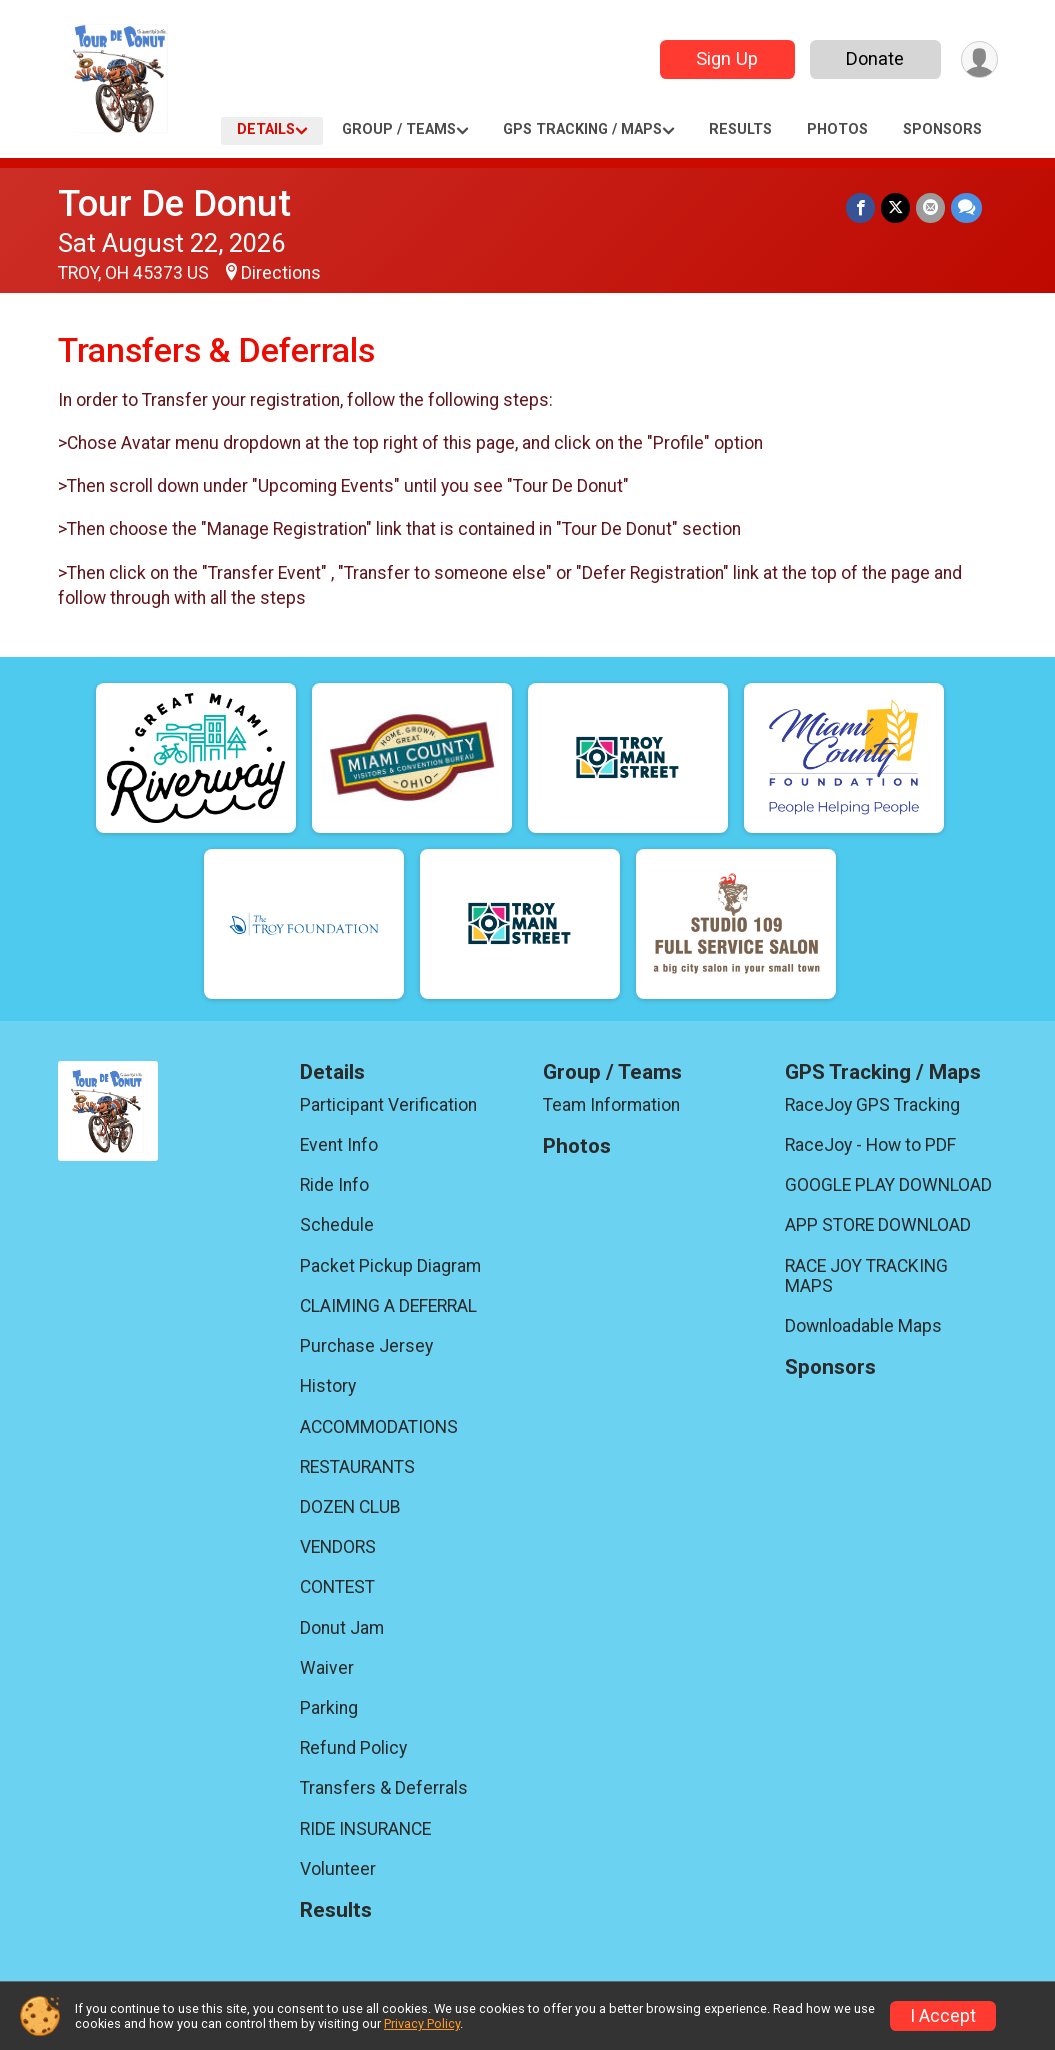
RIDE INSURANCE (365, 1829)
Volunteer (338, 1869)
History (328, 1386)
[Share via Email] (930, 207)
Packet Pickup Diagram (390, 1266)
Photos (837, 129)
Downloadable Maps (863, 1326)
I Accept (943, 2016)
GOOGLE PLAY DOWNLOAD (888, 1185)
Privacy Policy (422, 2023)
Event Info (339, 1145)
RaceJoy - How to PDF (870, 1145)
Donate (875, 58)
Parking (329, 1708)
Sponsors (942, 129)
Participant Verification (388, 1105)
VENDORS (338, 1547)
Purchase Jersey (366, 1346)
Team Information (611, 1105)
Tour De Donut (174, 203)
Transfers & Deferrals (384, 1788)
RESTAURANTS (357, 1467)
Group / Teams (399, 129)
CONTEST (337, 1587)
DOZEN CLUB (350, 1507)
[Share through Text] (966, 207)
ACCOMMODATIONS (379, 1427)
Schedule (337, 1225)
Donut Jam (342, 1628)
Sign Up (727, 58)
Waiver (327, 1668)
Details (266, 129)
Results (740, 129)
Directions (281, 273)
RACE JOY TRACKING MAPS (866, 1276)
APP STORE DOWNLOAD (878, 1225)
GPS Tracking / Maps (582, 129)
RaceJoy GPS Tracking (872, 1105)
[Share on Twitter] (895, 207)
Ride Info (334, 1185)
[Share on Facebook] (860, 207)
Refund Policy (353, 1748)
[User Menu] (979, 59)
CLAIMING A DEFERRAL (388, 1306)
